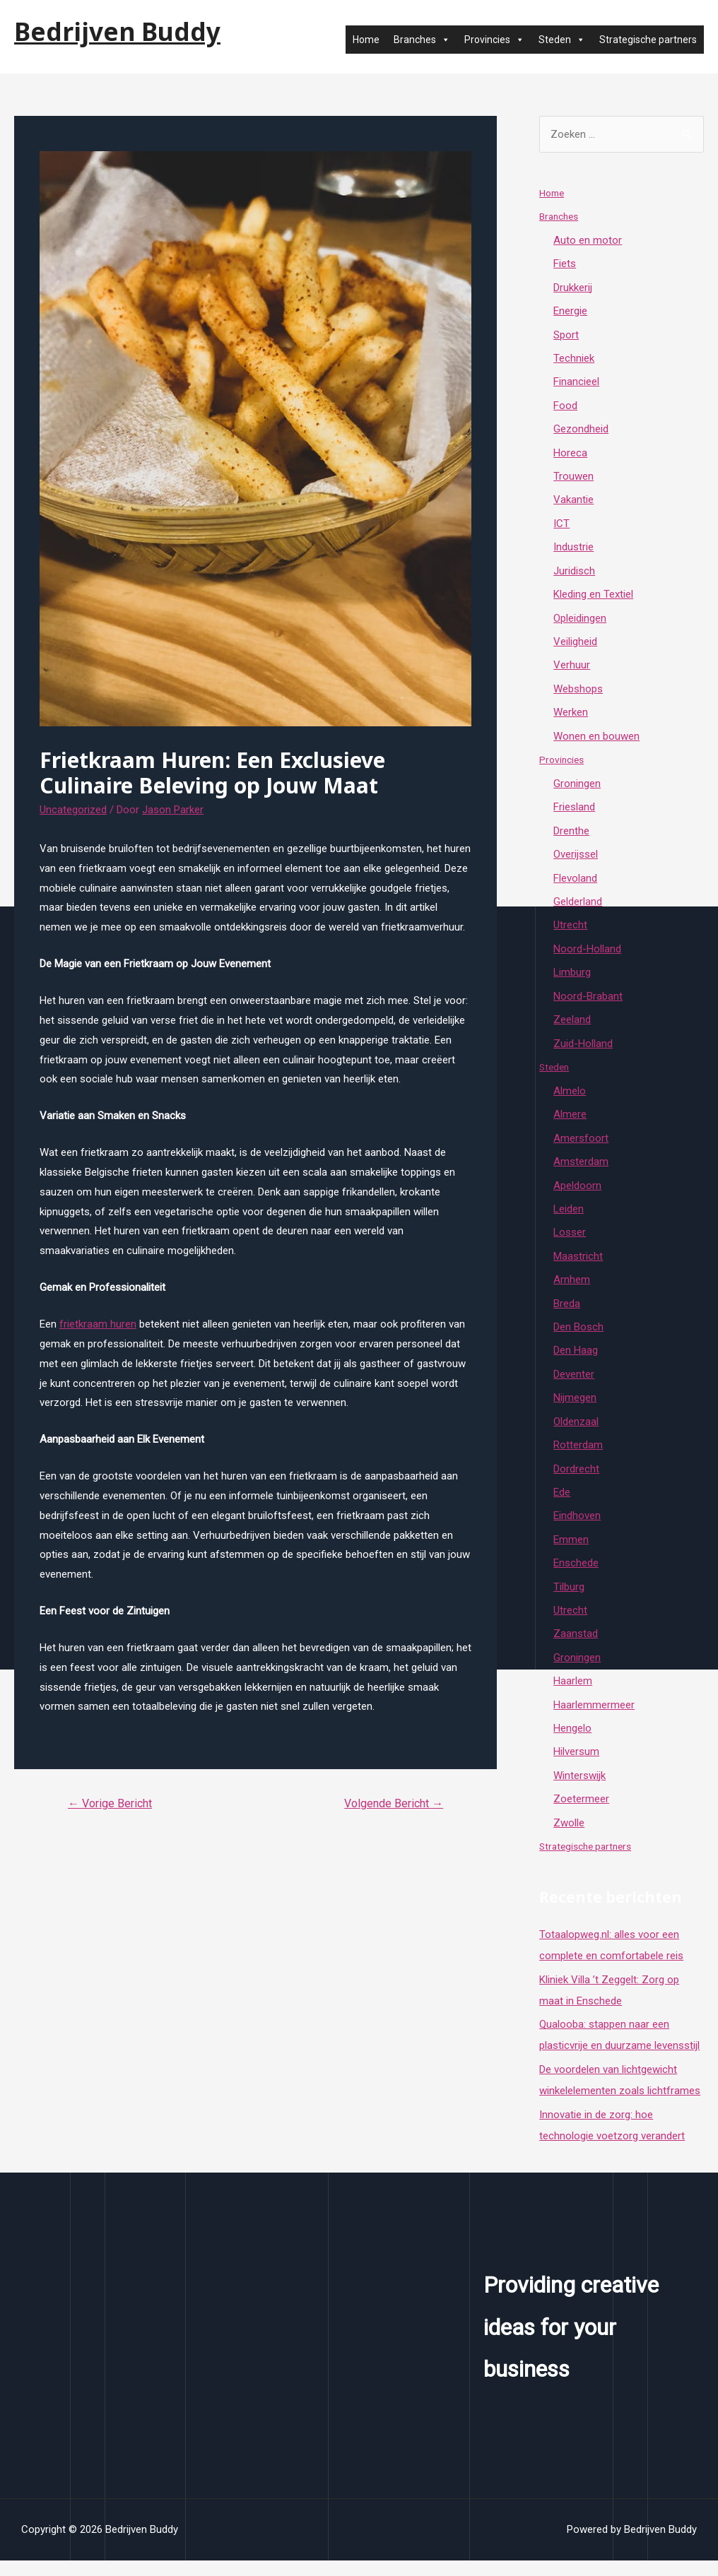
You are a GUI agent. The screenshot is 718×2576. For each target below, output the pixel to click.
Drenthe (571, 836)
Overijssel (575, 860)
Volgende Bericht (393, 1803)
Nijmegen (574, 1408)
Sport (566, 335)
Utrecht (570, 932)
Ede (561, 1504)
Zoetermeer (581, 1814)
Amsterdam (580, 1170)
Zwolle (568, 1837)
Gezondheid (580, 431)
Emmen (571, 1551)
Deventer (573, 1384)
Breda (566, 1313)
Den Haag (575, 1360)
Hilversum (576, 1766)
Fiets (564, 264)
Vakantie (573, 502)
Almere (570, 1122)
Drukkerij (572, 288)
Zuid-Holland (583, 1051)
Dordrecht (576, 1480)
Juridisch (574, 574)
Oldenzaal (576, 1432)
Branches (422, 39)
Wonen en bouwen (596, 741)
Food (565, 407)
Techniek (573, 359)
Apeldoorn (577, 1194)
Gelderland (577, 908)
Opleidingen (579, 621)
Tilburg (568, 1599)
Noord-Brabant (588, 1003)
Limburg (572, 979)
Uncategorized (73, 809)
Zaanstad (575, 1647)
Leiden (568, 1218)
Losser (569, 1242)
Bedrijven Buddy (117, 31)
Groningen (577, 788)
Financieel (576, 383)
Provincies (494, 39)
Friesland (574, 812)
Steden (561, 39)
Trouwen (573, 479)
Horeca (570, 455)
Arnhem (571, 1289)
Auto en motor (587, 240)
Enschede (576, 1575)
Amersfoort (580, 1146)
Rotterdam (578, 1456)
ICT (561, 526)
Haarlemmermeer (594, 1719)
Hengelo (572, 1742)
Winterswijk (579, 1790)
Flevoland (575, 884)
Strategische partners (648, 39)
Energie (570, 311)
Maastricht (578, 1265)
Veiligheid (575, 645)
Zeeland (572, 1027)
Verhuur (571, 669)
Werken (570, 717)
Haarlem (572, 1695)
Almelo (569, 1098)
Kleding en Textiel (593, 597)
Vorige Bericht (110, 1803)
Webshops (578, 693)
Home (366, 39)
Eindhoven (577, 1528)
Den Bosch (578, 1337)
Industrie (573, 550)
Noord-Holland (587, 956)
